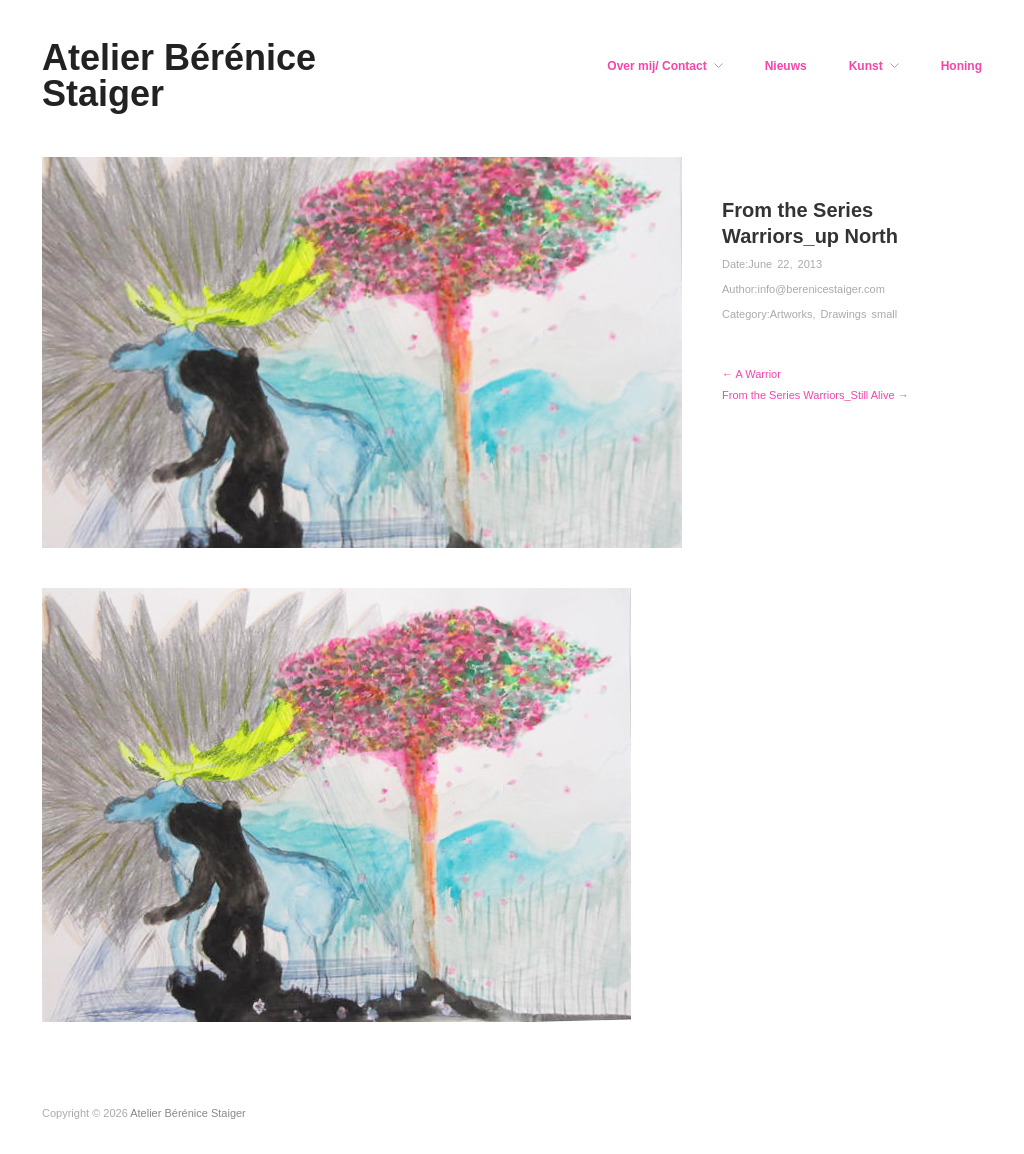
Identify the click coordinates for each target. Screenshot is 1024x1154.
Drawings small (859, 314)
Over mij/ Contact (656, 66)
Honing (961, 66)
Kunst (866, 66)
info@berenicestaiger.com (820, 289)
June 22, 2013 (785, 264)
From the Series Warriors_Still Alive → (815, 395)
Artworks (791, 314)
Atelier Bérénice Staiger (179, 75)
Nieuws (786, 66)
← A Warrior (751, 374)
